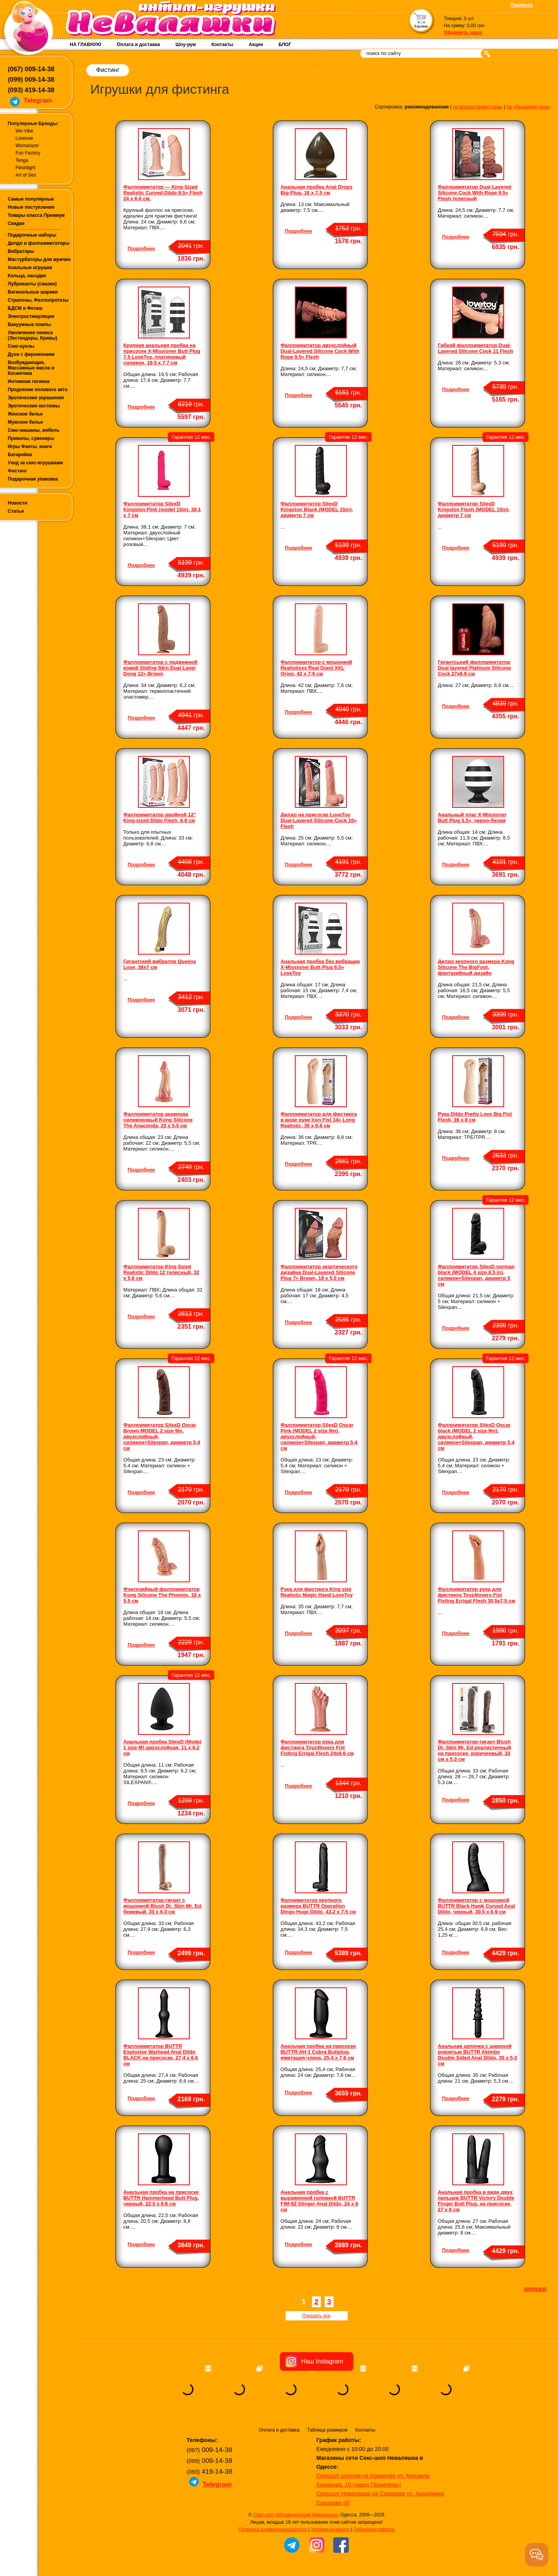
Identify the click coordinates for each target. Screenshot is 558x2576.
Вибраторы (21, 251)
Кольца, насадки (27, 275)
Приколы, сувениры (31, 438)
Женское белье (25, 414)
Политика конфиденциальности (273, 2529)
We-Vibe (24, 131)
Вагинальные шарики (33, 292)
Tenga (22, 160)
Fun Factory (28, 153)
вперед (535, 2289)
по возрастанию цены (478, 107)
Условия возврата (330, 2529)
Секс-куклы (21, 346)
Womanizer (27, 145)
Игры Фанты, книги (30, 446)
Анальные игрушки (30, 267)
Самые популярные (31, 199)
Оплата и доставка (138, 44)
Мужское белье (25, 422)
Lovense (24, 138)
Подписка (522, 5)
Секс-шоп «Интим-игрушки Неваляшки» (296, 2515)
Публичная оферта (373, 2529)
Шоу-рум (186, 44)
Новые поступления (31, 207)
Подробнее (141, 248)
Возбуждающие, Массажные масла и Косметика (31, 368)
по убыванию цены (528, 107)
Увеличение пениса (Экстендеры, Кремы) (32, 335)
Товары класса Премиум (36, 215)
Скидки (16, 223)
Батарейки (20, 454)
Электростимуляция (31, 316)
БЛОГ (285, 44)
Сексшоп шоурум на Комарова (356, 2476)
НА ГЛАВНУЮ (85, 44)
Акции (256, 44)
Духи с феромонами (31, 354)
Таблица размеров (327, 2430)
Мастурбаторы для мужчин (39, 259)
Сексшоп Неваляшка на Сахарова (361, 2493)
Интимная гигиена (29, 381)
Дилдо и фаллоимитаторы (38, 243)
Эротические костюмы (34, 406)
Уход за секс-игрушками (35, 462)
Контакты (222, 44)
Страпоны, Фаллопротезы (38, 300)
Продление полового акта (37, 389)
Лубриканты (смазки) (32, 284)
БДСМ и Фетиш (25, 308)
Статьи (16, 511)
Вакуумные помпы (29, 324)
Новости (17, 503)
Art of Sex (26, 175)
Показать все (316, 2315)
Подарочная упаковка (33, 479)
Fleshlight (25, 167)
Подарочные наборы (32, 235)
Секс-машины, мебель (33, 430)
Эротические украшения (36, 397)
